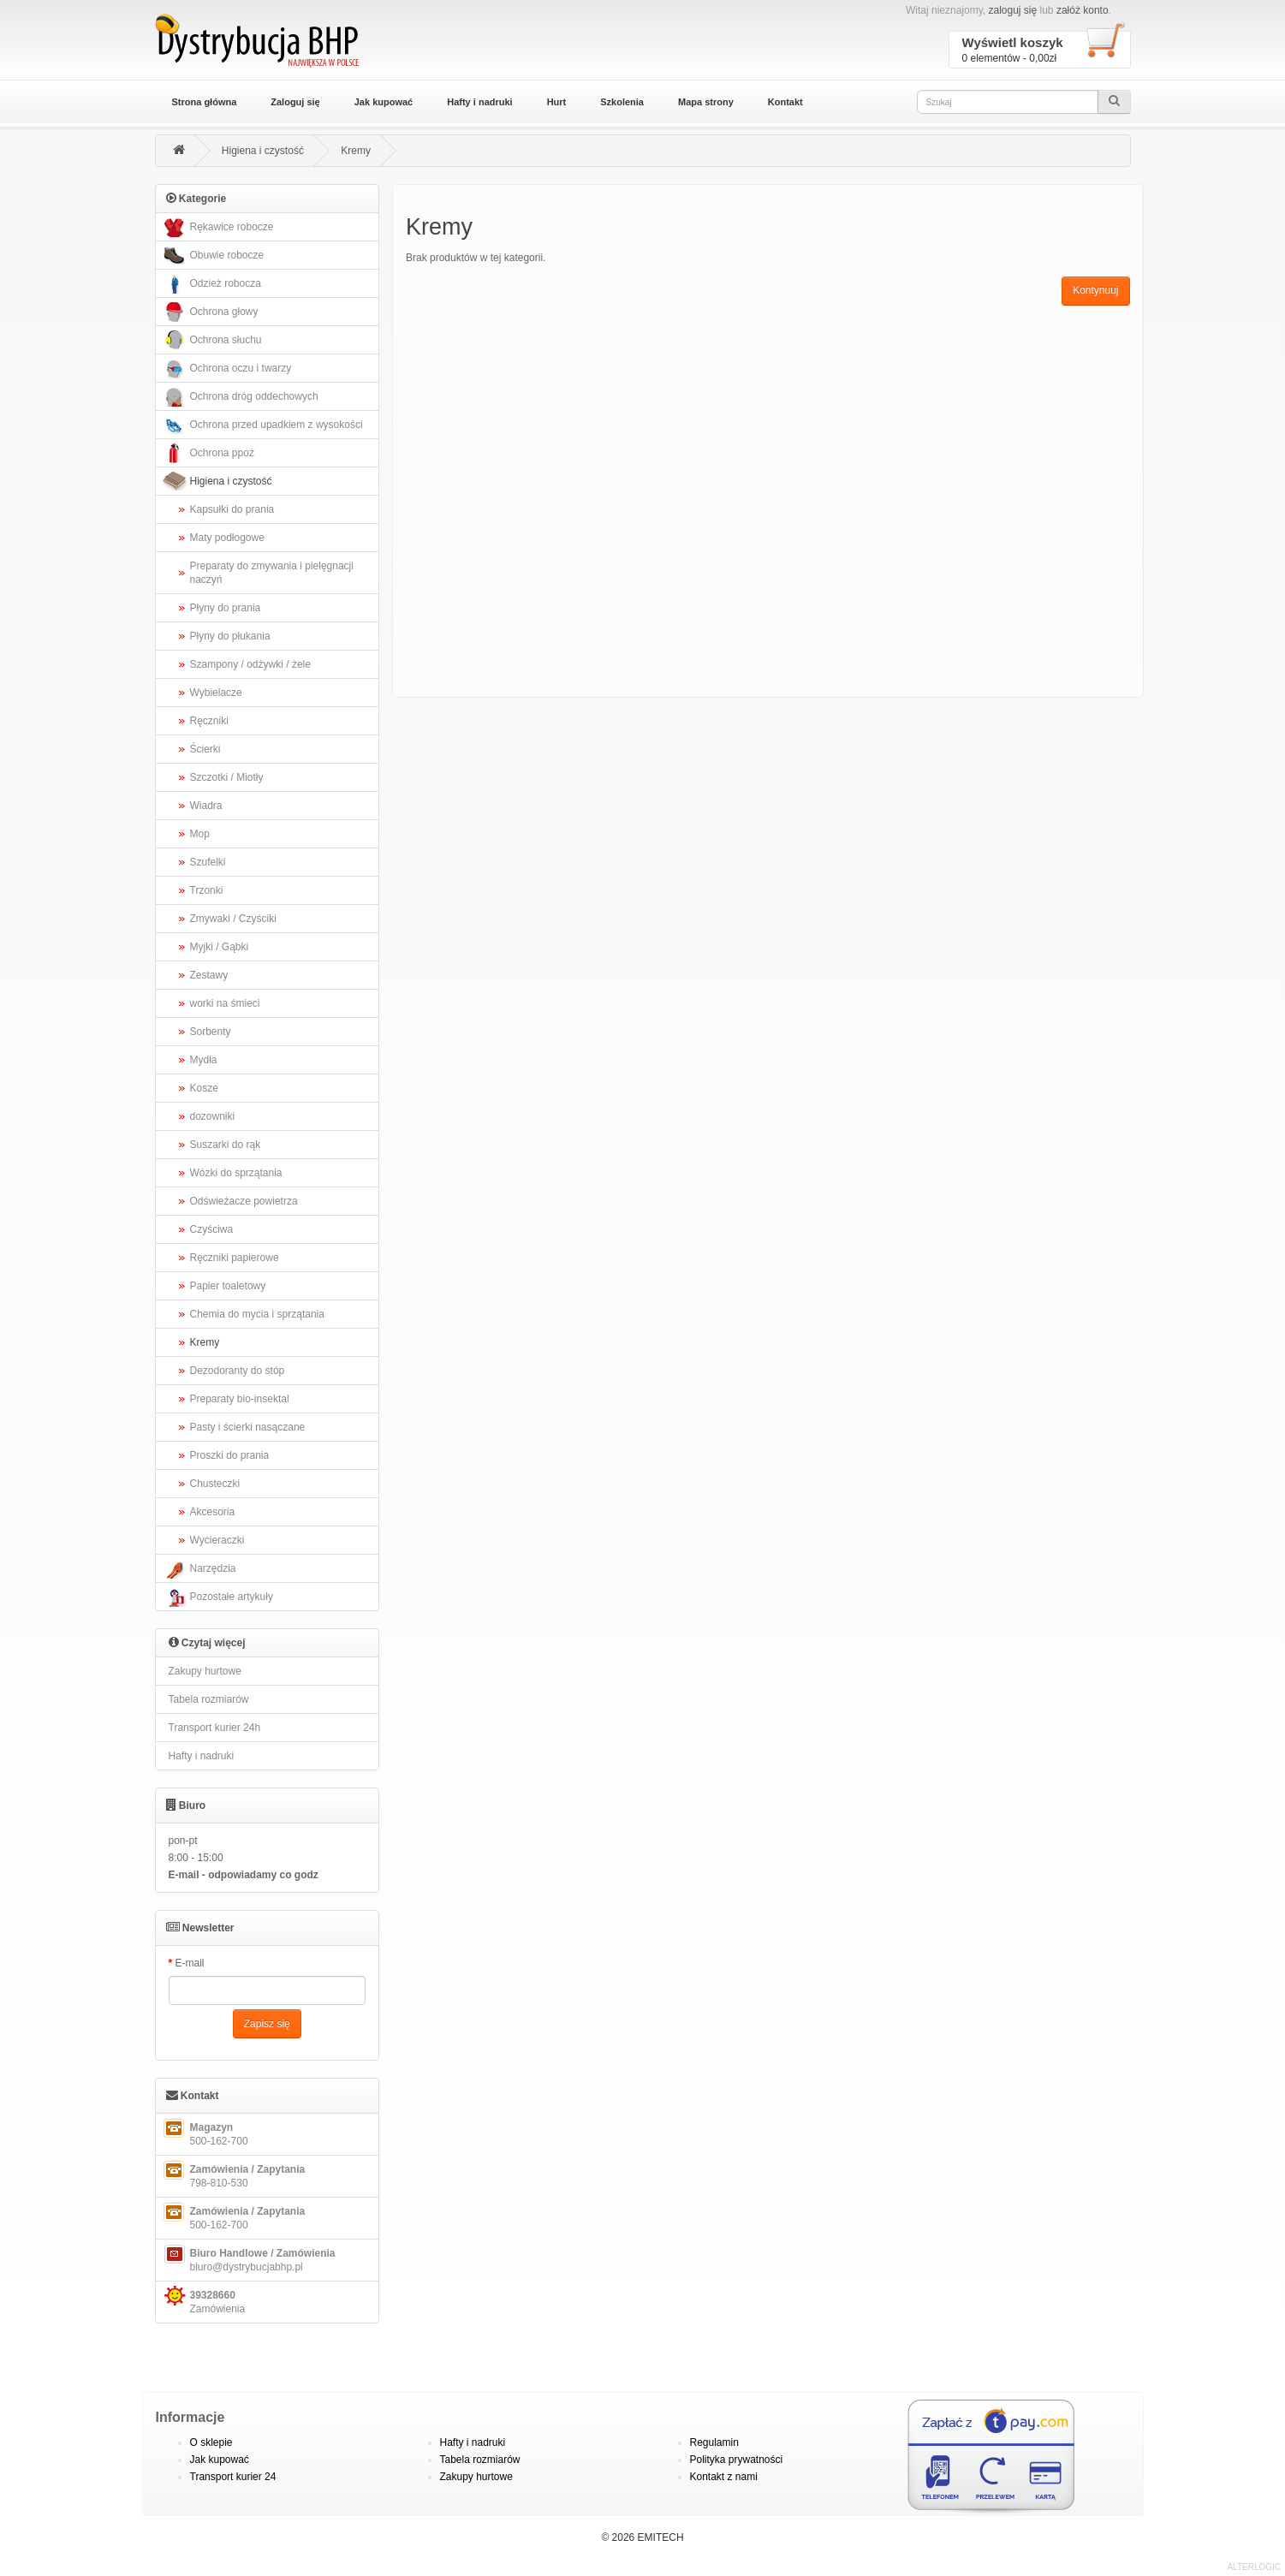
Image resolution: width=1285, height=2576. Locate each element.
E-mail (190, 1963)
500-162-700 (204, 2132)
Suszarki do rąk (225, 1145)
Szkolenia (622, 102)
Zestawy (209, 975)
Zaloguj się (295, 102)
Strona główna (204, 102)
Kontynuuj (1095, 290)
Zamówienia (203, 2300)
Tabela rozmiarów (209, 1699)
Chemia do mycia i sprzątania (257, 1314)
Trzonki (206, 890)
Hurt (557, 102)
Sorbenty (210, 1032)
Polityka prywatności (736, 2460)
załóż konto (1082, 10)
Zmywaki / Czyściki (233, 919)
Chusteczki (215, 1484)
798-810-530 (233, 2174)
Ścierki (205, 749)
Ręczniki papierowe (234, 1258)
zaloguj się (1012, 10)
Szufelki (208, 862)
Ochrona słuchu (211, 340)
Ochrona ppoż (207, 453)
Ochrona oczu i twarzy (226, 368)
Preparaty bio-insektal (239, 1399)
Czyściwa (212, 1229)
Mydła (203, 1060)
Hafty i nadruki (479, 102)
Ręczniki (209, 721)
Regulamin (714, 2442)
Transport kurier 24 (233, 2477)
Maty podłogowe (227, 538)
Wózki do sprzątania (236, 1173)
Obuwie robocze (212, 255)
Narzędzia (198, 1569)
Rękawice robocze (217, 227)
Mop (200, 834)
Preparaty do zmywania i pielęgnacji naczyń (272, 573)
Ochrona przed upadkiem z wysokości (261, 425)
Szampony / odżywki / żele (250, 664)
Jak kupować (383, 102)
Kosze (204, 1088)
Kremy (356, 151)
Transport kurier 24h (215, 1728)
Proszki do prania (230, 1455)
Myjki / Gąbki (219, 947)
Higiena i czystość (263, 151)
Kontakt (785, 102)
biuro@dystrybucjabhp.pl (248, 2258)
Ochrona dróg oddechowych (239, 397)
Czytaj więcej (207, 1642)
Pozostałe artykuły (216, 1597)
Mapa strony (706, 102)
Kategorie (196, 198)
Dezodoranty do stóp (237, 1371)
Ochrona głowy (209, 312)
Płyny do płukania (230, 636)
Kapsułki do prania (232, 509)
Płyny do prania (225, 608)
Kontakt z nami (724, 2477)
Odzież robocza (210, 284)
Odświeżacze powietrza (244, 1201)
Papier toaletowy (228, 1286)
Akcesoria (212, 1512)
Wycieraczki (217, 1540)
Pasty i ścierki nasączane (248, 1427)
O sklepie (211, 2442)
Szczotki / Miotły (227, 777)
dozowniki (212, 1116)
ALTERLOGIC (1254, 2567)
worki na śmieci (225, 1003)
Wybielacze (216, 693)
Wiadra (206, 806)
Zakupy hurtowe (205, 1671)
